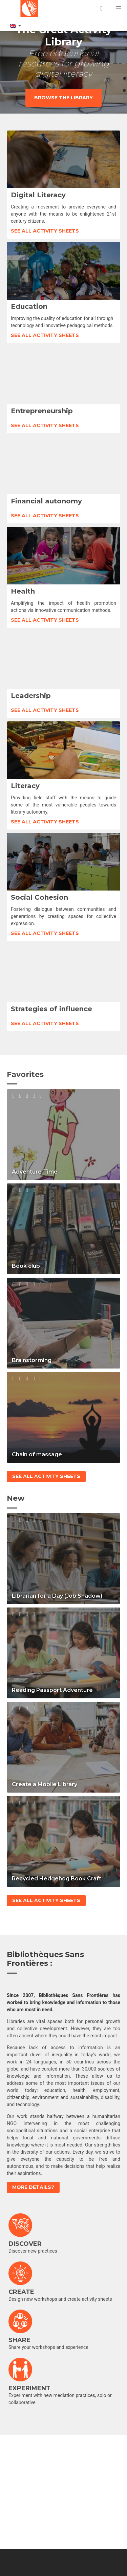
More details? (33, 2187)
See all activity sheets (45, 231)
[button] (118, 8)
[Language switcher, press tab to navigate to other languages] (15, 26)
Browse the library (63, 98)
